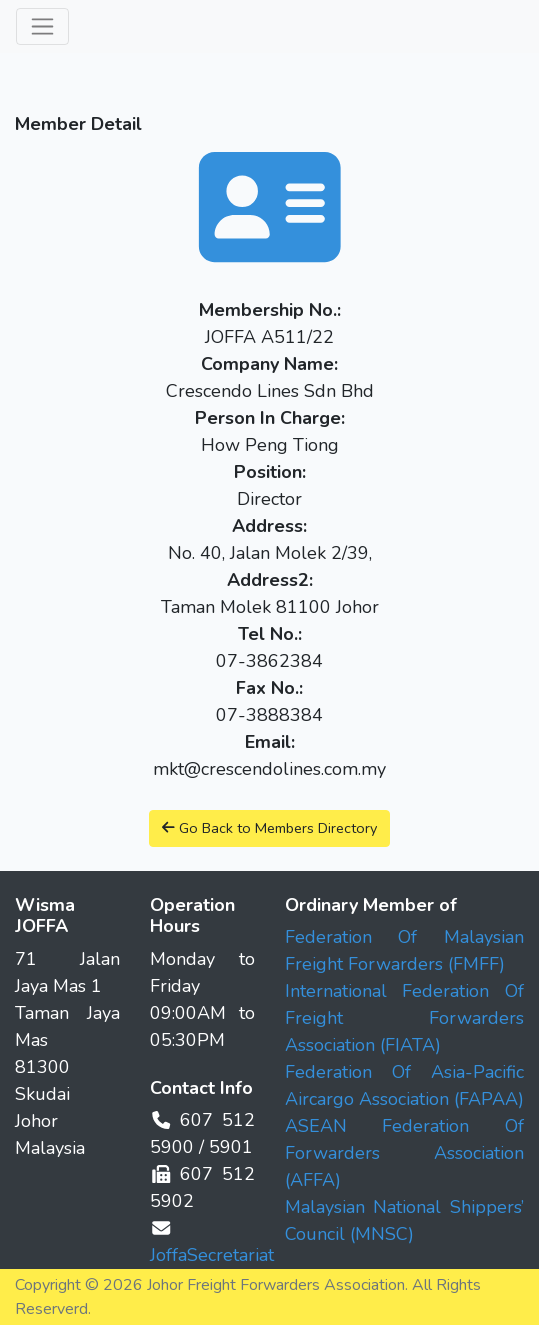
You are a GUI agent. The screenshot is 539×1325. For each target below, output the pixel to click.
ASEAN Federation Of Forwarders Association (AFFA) (405, 1153)
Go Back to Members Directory (269, 828)
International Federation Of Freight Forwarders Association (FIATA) (405, 1018)
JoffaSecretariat (212, 1255)
